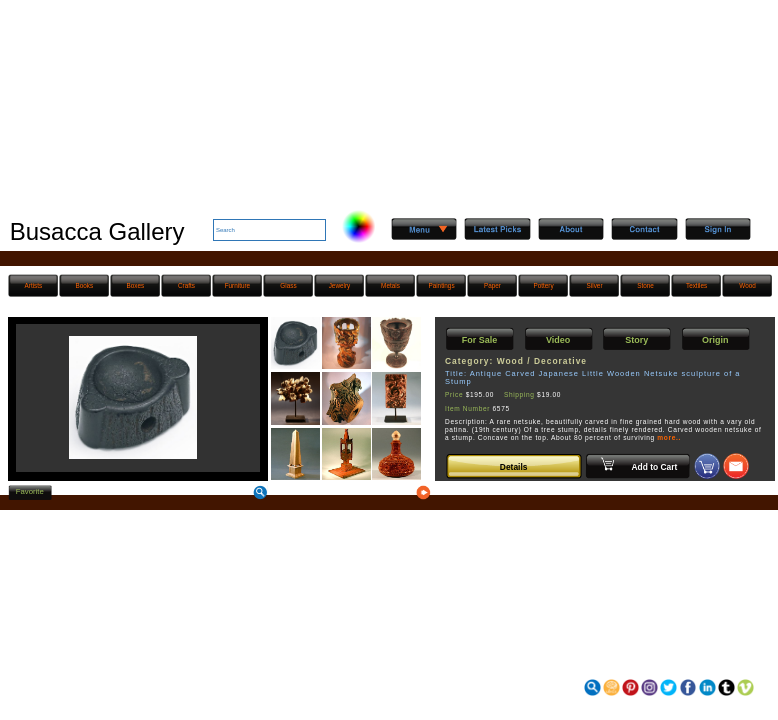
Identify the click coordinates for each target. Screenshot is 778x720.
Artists (34, 285)
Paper (492, 285)
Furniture (237, 285)
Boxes (136, 285)
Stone (645, 285)
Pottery (543, 285)
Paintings (441, 285)
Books (85, 285)
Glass (288, 285)
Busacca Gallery (97, 231)
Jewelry (340, 285)
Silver (595, 285)
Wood (747, 285)
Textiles (696, 285)
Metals (390, 285)
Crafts (186, 285)
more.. (669, 437)
